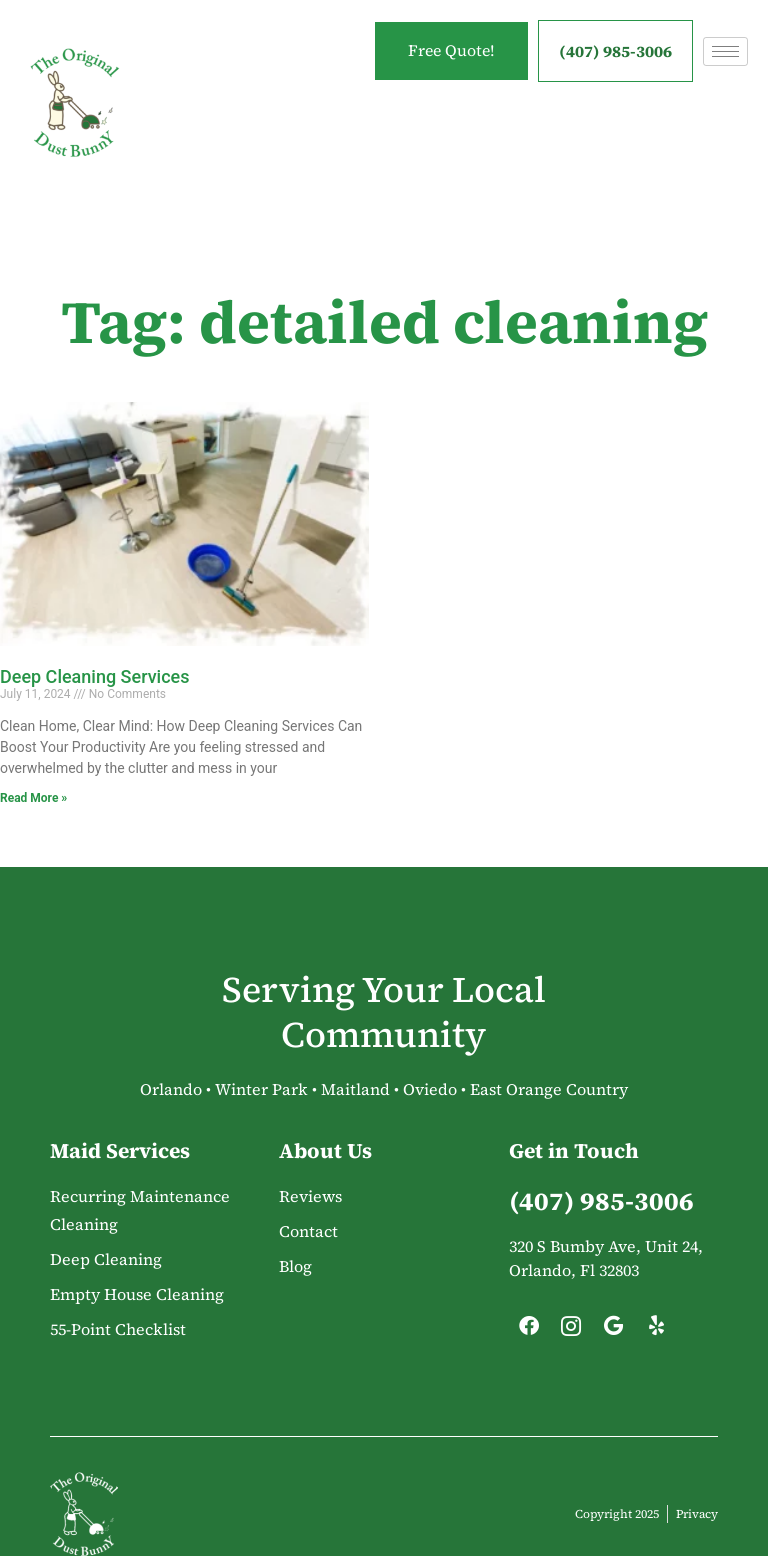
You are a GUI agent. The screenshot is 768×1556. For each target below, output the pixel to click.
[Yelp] (656, 1331)
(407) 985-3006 (615, 51)
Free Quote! (448, 51)
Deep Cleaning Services (95, 676)
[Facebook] (529, 1331)
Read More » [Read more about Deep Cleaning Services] (33, 798)
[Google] (614, 1331)
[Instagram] (571, 1331)
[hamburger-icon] (725, 51)
